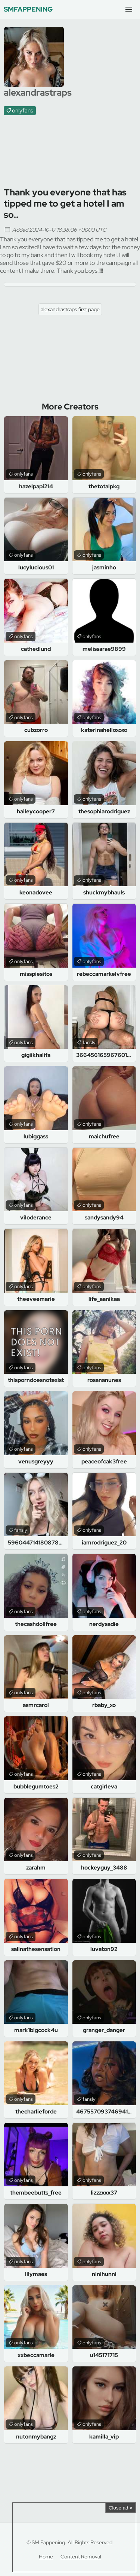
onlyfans (22, 110)
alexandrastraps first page (70, 309)
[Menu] (128, 9)
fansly (89, 1042)
